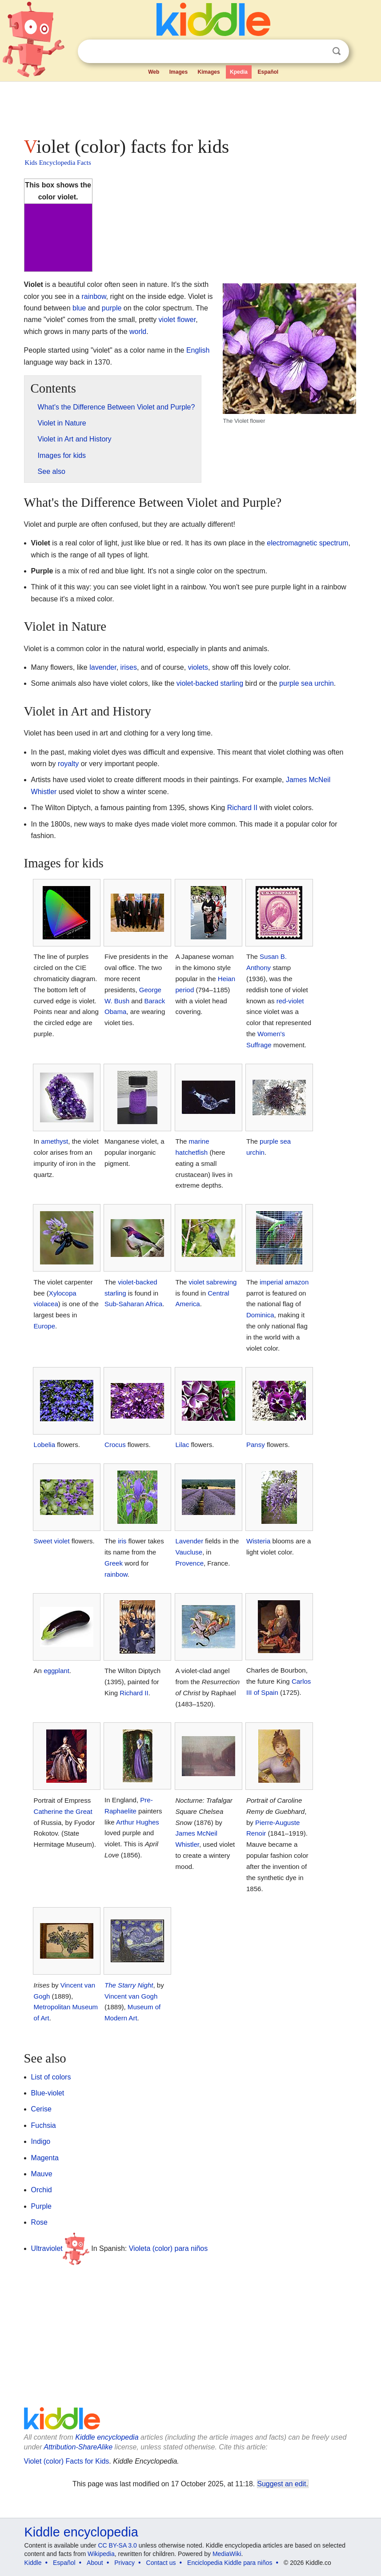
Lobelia (44, 1444)
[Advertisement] (190, 106)
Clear (318, 51)
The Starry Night (128, 1985)
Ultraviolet (47, 2248)
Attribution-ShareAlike (78, 2447)
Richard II (242, 807)
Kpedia (239, 72)
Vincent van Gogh (130, 1996)
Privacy (124, 2562)
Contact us (161, 2562)
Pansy (255, 1444)
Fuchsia (43, 2125)
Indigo (41, 2141)
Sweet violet (52, 1541)
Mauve (41, 2174)
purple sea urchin (306, 683)
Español (267, 72)
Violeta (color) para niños (168, 2248)
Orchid (41, 2190)
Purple (41, 2206)
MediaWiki (227, 2553)
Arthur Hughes (137, 1822)
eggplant (56, 1670)
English (197, 350)
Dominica (260, 1315)
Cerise (41, 2109)
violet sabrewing (213, 1282)
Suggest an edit (281, 2484)
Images (178, 72)
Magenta (45, 2158)
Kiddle (33, 2562)
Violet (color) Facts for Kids (66, 2461)
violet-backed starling (209, 683)
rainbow (93, 296)
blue (79, 308)
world (137, 331)
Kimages (209, 72)
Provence (190, 1563)
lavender (102, 667)
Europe (44, 1326)
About (95, 2562)
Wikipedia (101, 2553)
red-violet (290, 1001)
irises (128, 667)
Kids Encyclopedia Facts (58, 162)
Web (153, 72)
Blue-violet (47, 2093)
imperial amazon (284, 1282)
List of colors (51, 2077)
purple (111, 308)
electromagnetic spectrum (307, 543)
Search (336, 51)
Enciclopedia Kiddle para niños (229, 2562)
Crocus (115, 1444)
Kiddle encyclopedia (106, 2437)
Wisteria (258, 1541)
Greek (113, 1563)
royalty (68, 763)
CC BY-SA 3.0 (117, 2545)
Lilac (182, 1444)
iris (122, 1541)
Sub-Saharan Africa (133, 1304)
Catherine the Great (63, 1811)
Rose (39, 2222)
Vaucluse (189, 1552)
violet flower (177, 319)
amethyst (54, 1141)
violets (198, 667)
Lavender (190, 1541)
